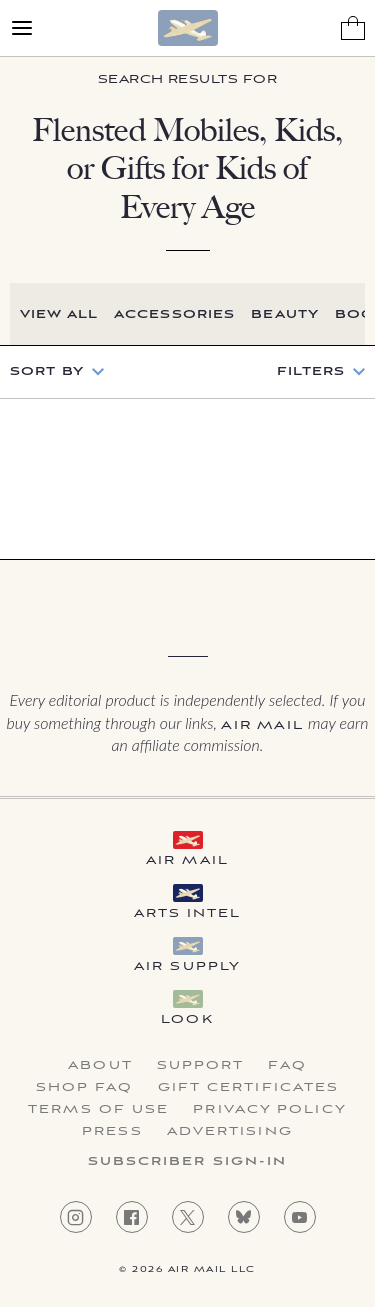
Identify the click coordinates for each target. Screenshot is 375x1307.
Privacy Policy (269, 1110)
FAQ (287, 1066)
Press (112, 1132)
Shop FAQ (85, 1088)
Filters (311, 372)
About (100, 1066)
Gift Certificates (249, 1088)
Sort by (47, 371)
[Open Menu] (22, 28)
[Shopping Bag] (353, 28)
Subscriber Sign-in (188, 1162)
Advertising (230, 1132)
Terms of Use (98, 1110)
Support (201, 1066)
